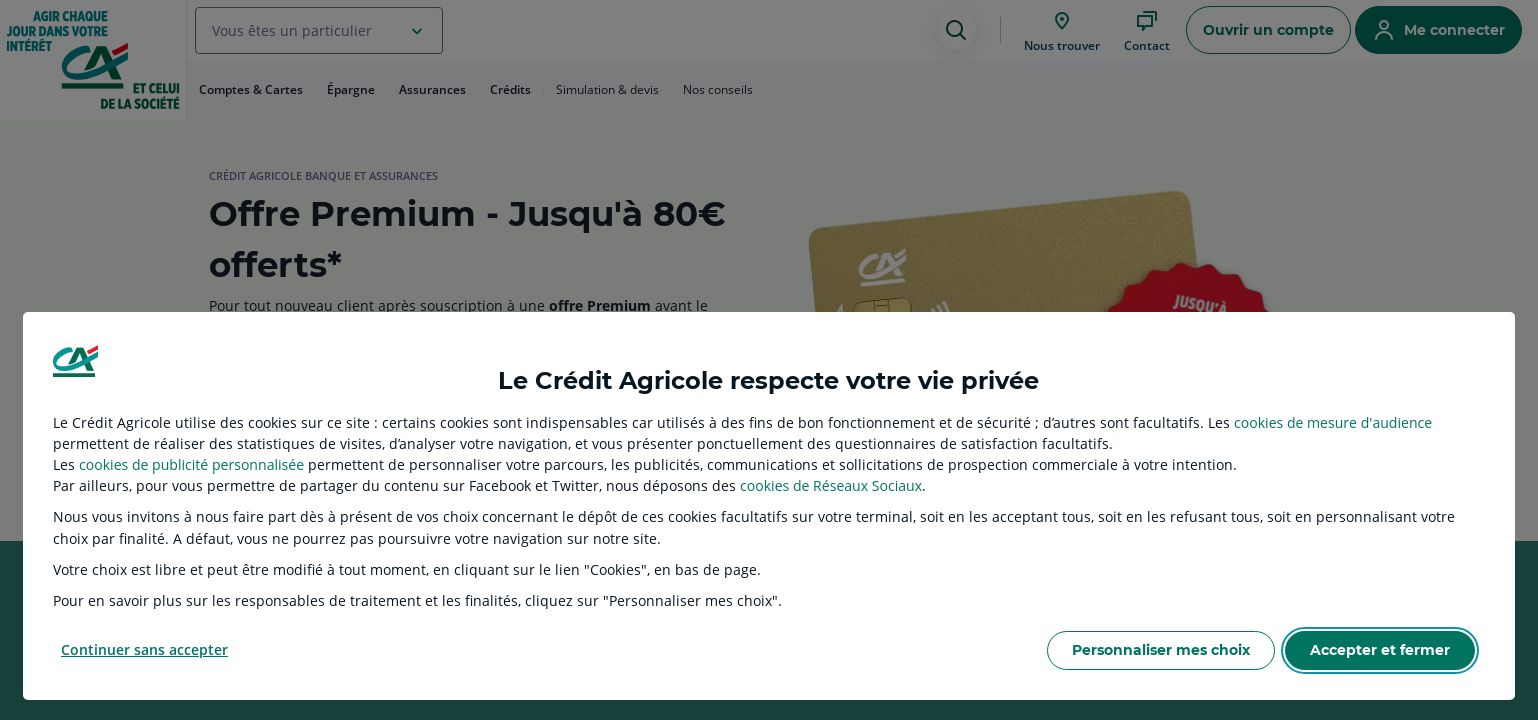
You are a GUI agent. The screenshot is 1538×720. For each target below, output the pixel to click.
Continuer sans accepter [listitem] (144, 649)
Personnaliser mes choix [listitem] (1161, 650)
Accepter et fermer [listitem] (1380, 650)
